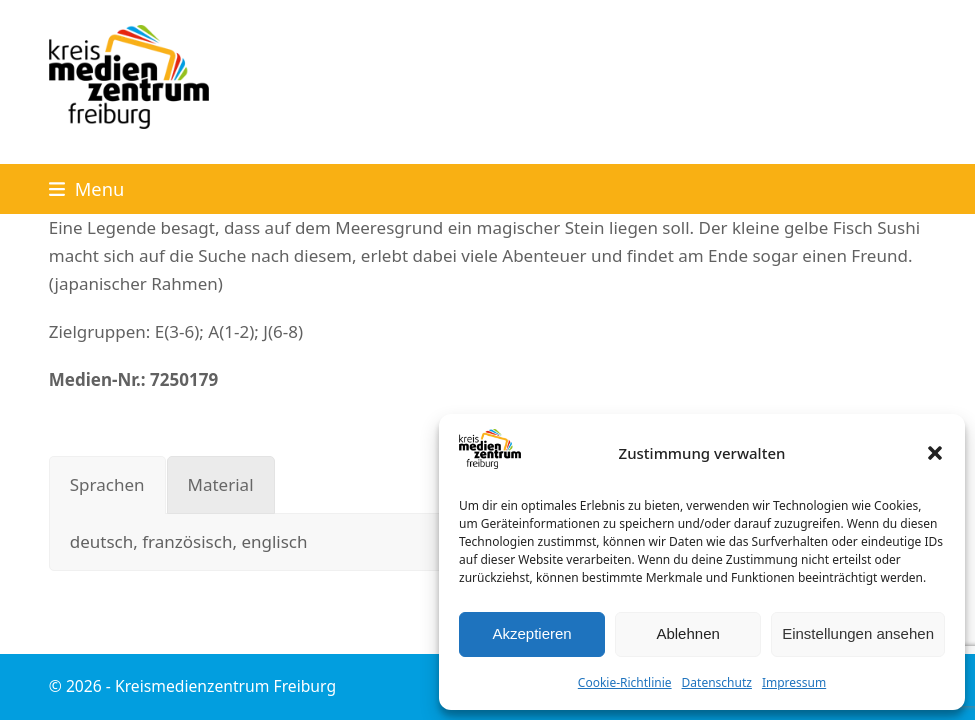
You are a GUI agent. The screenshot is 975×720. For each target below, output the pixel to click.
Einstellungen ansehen (858, 633)
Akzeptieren (531, 633)
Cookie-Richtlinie (625, 682)
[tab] (107, 485)
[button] (935, 453)
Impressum (794, 682)
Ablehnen (687, 633)
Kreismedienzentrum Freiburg (225, 686)
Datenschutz (717, 682)
